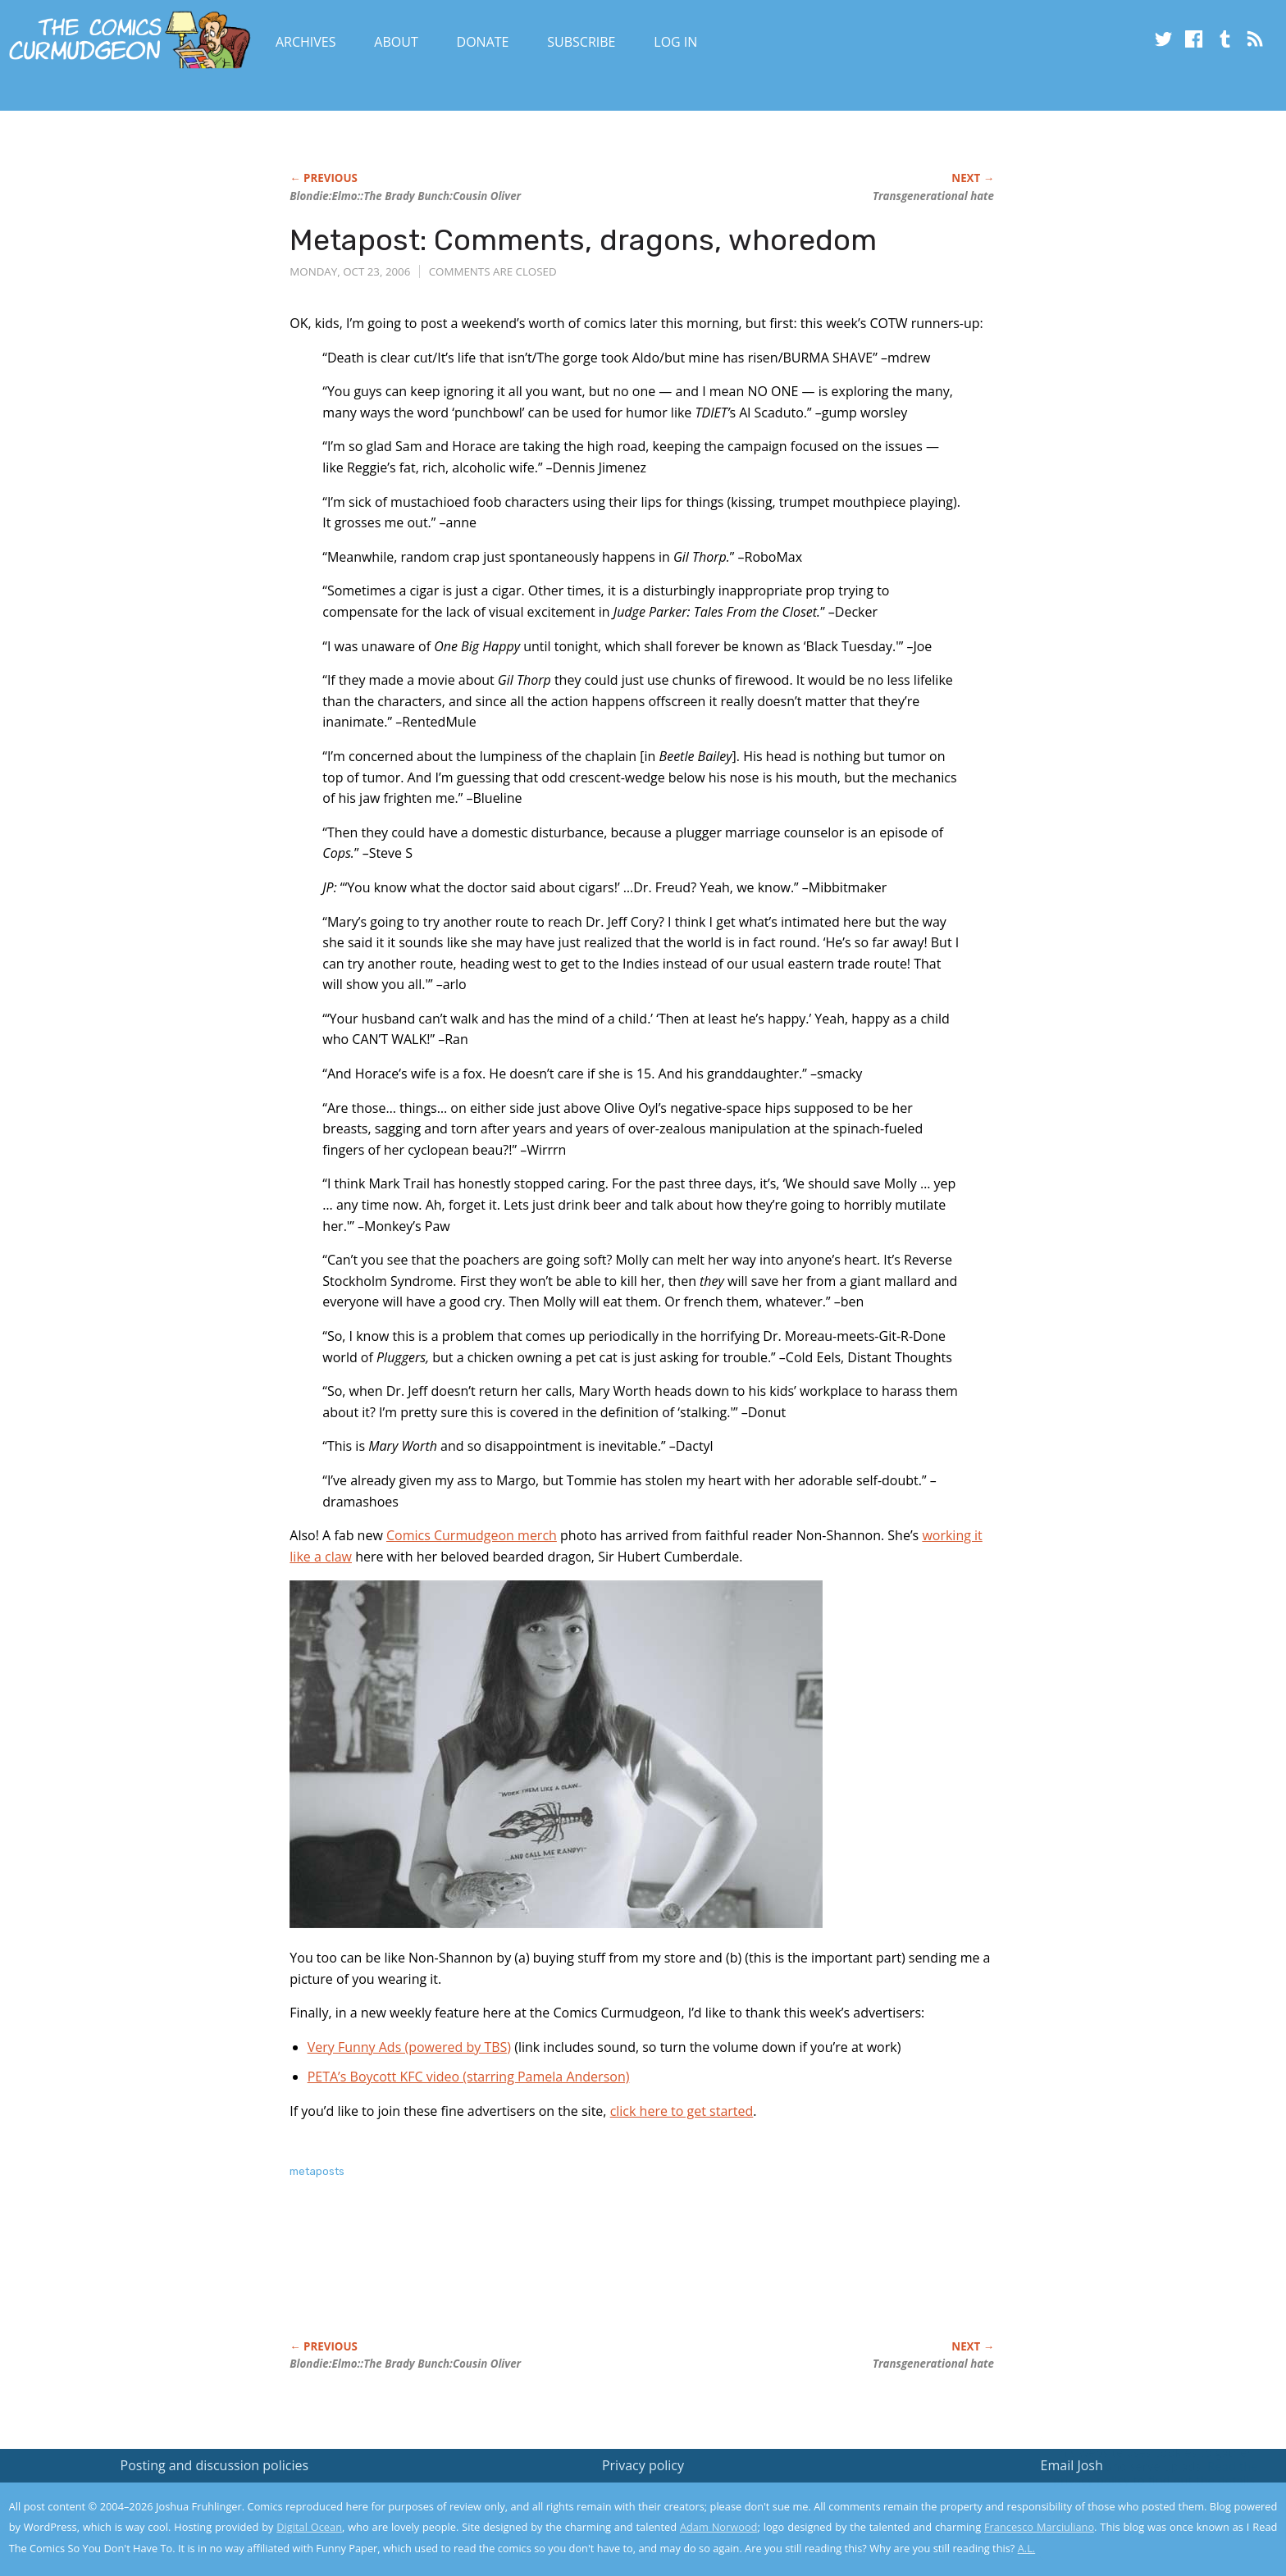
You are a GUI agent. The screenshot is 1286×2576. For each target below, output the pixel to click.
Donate (483, 42)
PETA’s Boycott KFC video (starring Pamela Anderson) (469, 2077)
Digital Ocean (309, 2526)
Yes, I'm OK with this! (1147, 2515)
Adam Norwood (718, 2526)
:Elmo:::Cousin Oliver (405, 196)
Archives (306, 42)
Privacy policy (643, 2465)
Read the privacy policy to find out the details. (1140, 2473)
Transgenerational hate (933, 196)
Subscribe (581, 42)
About (395, 42)
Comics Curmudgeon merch (471, 1535)
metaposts (317, 2171)
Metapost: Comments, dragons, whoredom (583, 240)
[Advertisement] (588, 2277)
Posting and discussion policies (215, 2465)
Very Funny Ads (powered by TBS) (409, 2047)
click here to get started (682, 2111)
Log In (675, 42)
